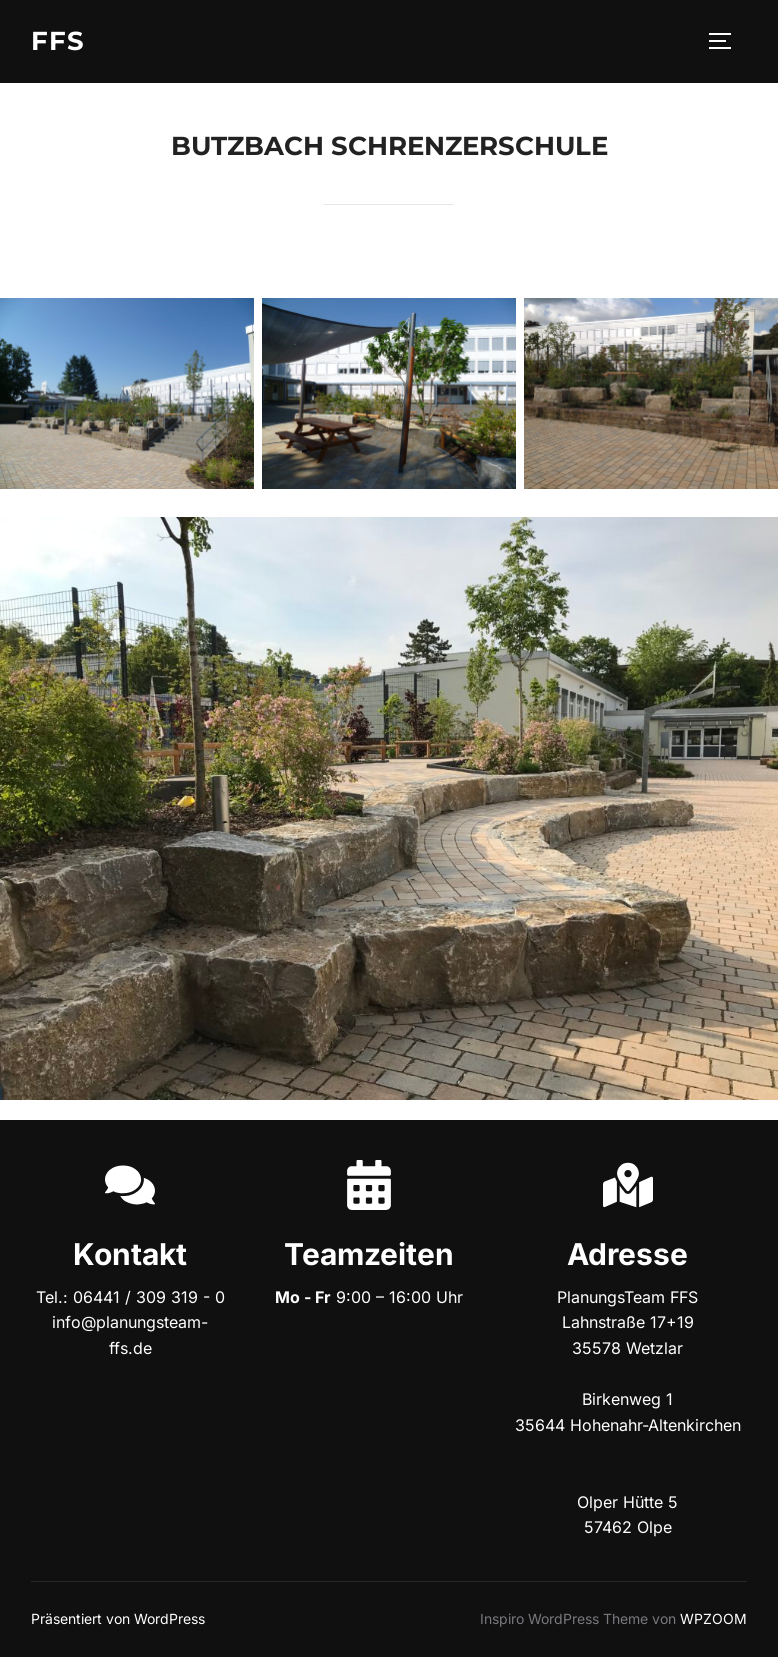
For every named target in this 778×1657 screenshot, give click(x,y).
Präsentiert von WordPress (118, 1618)
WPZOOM (713, 1618)
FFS (58, 41)
